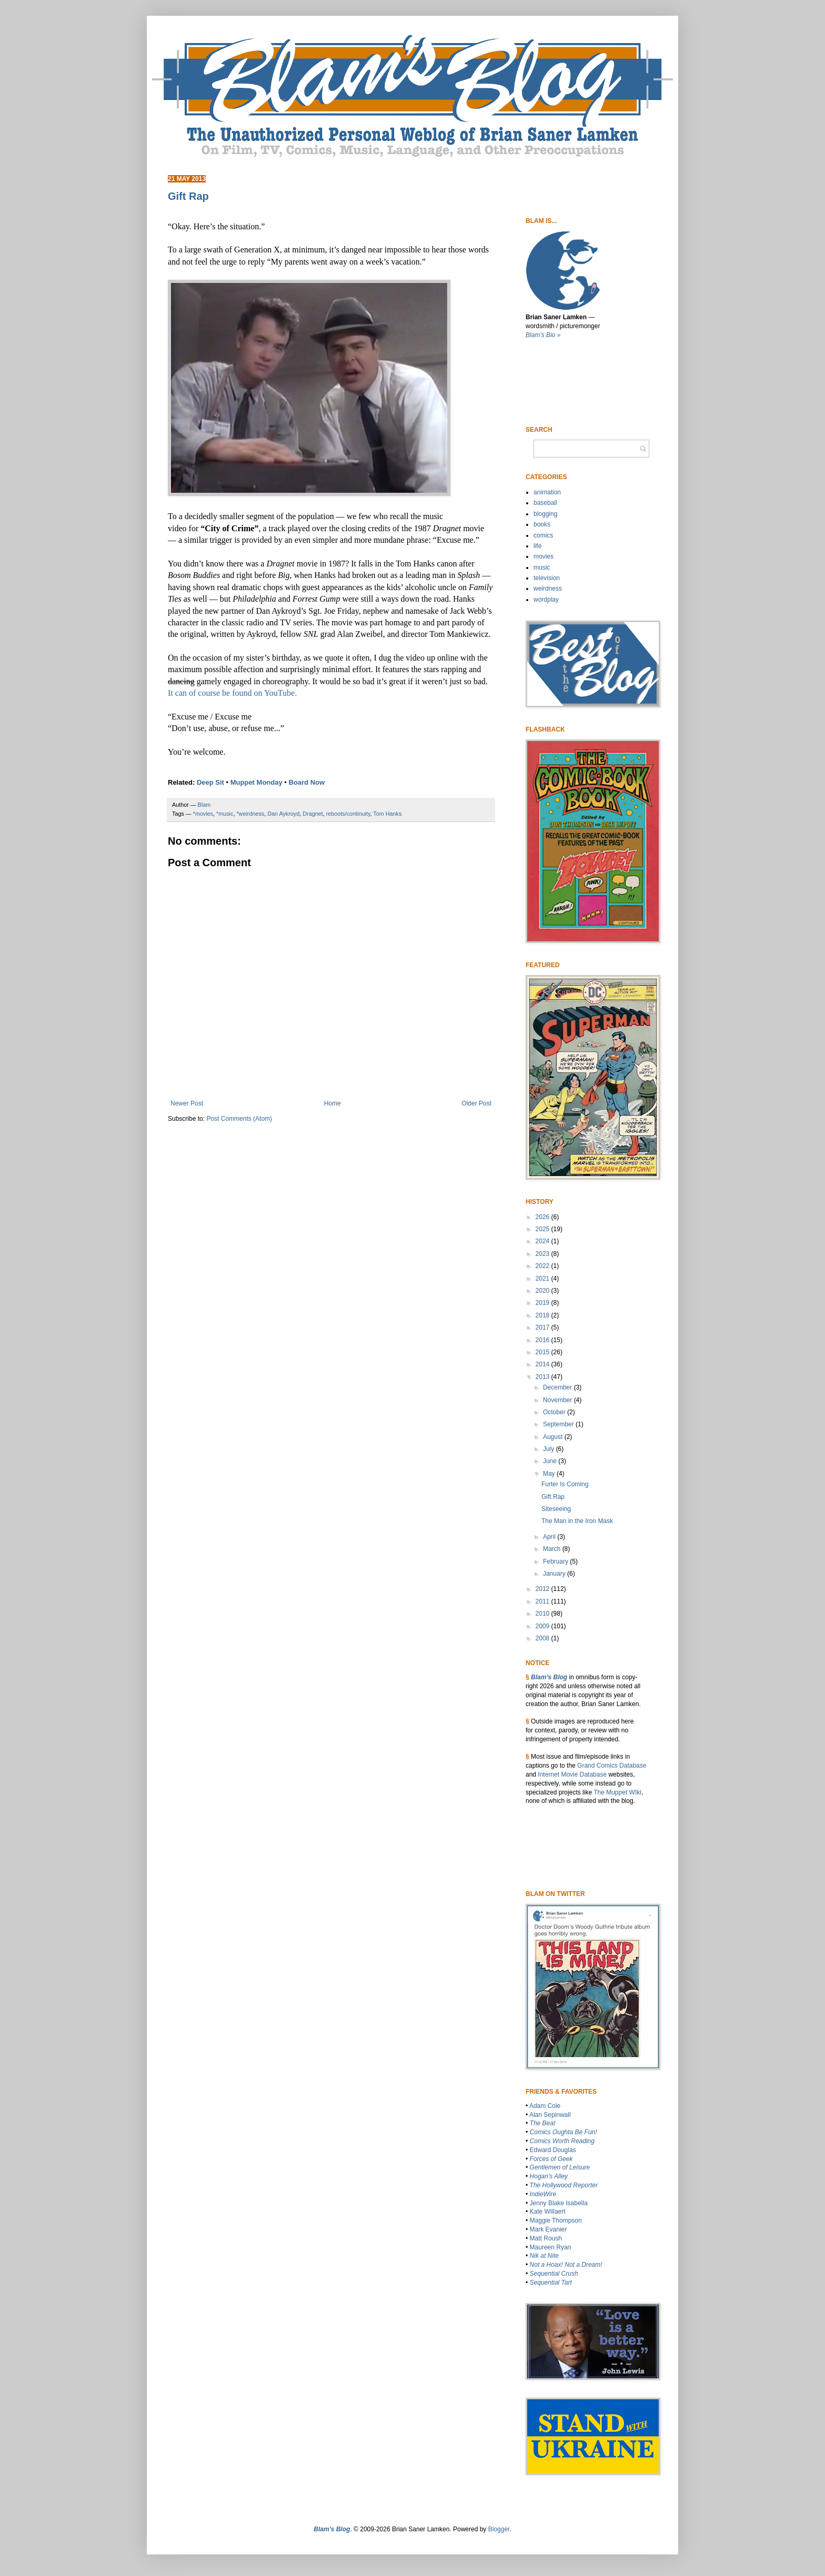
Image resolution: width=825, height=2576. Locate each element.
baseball (545, 502)
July (549, 1449)
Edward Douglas (553, 2150)
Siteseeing (556, 1509)
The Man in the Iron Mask (577, 1521)
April (550, 1536)
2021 (543, 1278)
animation (547, 492)
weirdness (548, 588)
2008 (543, 1638)
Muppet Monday (256, 782)
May (550, 1473)
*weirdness (250, 813)
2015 (543, 1352)
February (556, 1561)
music (542, 567)
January (555, 1573)
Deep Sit (210, 782)
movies (544, 556)
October (555, 1412)
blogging (545, 514)
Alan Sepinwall (550, 2114)
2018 (543, 1315)
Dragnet (313, 813)
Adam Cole (544, 2106)
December (558, 1387)
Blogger (499, 2529)
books (542, 524)
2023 (543, 1253)
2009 (543, 1626)
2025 (543, 1229)
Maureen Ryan (550, 2247)
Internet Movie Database (572, 1774)
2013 (543, 1377)
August (554, 1437)
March (552, 1549)
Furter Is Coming (564, 1484)
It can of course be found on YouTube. (232, 692)
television (547, 578)
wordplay (546, 599)
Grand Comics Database (611, 1765)
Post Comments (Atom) (239, 1118)
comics (543, 535)
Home (332, 1103)
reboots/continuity (348, 813)
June (550, 1461)
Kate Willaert (548, 2211)
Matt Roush (546, 2238)
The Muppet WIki (617, 1792)
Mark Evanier (548, 2229)
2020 (543, 1290)
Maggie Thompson (556, 2220)
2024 (543, 1241)
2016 (543, 1340)
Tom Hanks (387, 813)
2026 (543, 1217)
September (559, 1424)
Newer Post (186, 1103)
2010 (543, 1613)
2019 (543, 1302)
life (537, 546)
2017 (543, 1327)
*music (224, 813)
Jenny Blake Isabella (559, 2203)
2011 (543, 1601)
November (558, 1400)
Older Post (476, 1103)
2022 (543, 1266)
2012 (543, 1589)
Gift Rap (553, 1496)
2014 (543, 1364)
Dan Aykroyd (283, 813)
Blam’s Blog (549, 1677)
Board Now (306, 782)
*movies (203, 813)
